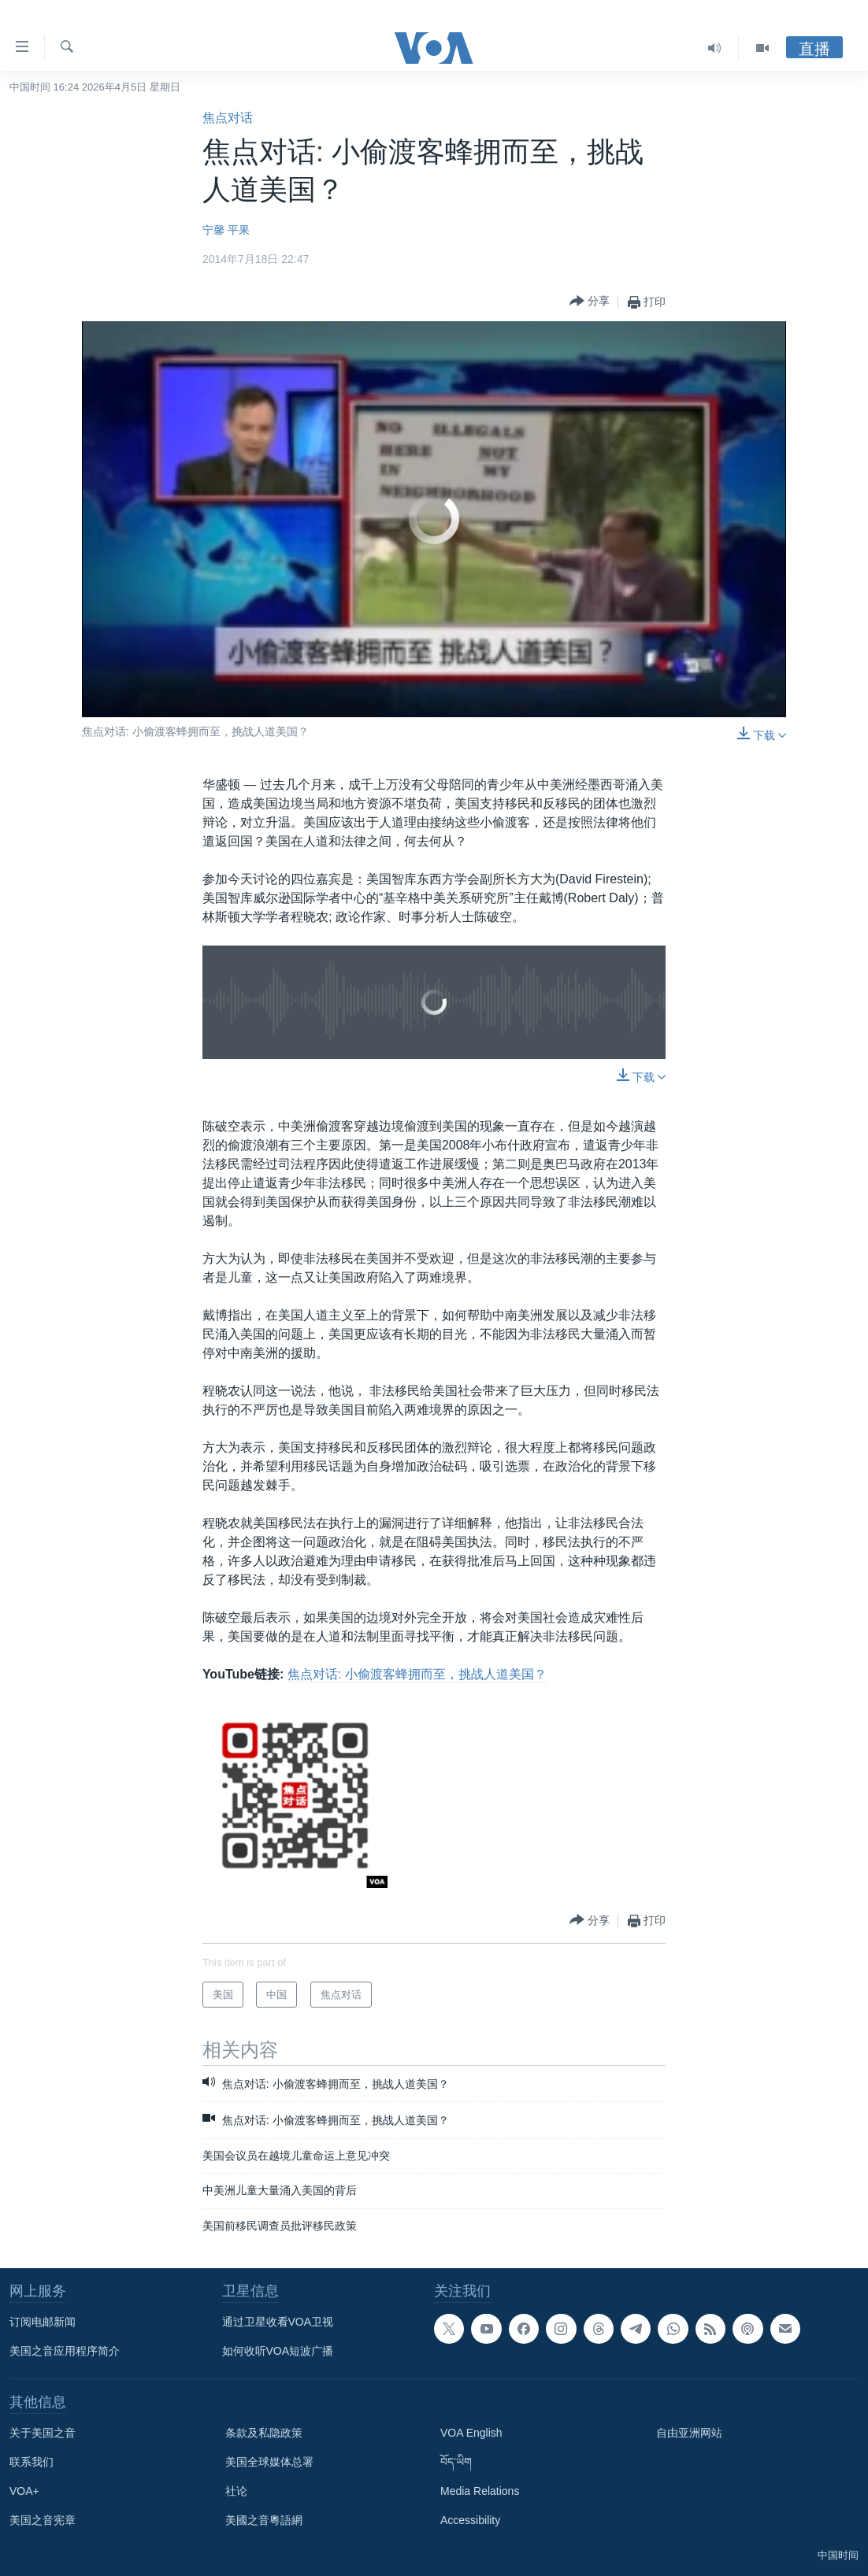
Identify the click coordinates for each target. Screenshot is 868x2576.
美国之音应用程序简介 (64, 2351)
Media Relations (479, 2491)
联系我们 (31, 2462)
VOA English (471, 2432)
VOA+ (24, 2491)
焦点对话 (227, 117)
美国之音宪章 (42, 2520)
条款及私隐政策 (263, 2432)
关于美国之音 (42, 2432)
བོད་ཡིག (456, 2462)
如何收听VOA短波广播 (278, 2351)
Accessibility (470, 2520)
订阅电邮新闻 (42, 2321)
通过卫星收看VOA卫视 (278, 2321)
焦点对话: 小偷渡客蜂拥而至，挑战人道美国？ (417, 1674)
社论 (236, 2491)
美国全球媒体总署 (269, 2462)
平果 (239, 230)
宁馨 (213, 230)
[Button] (589, 302)
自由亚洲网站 (689, 2432)
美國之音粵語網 (263, 2520)
